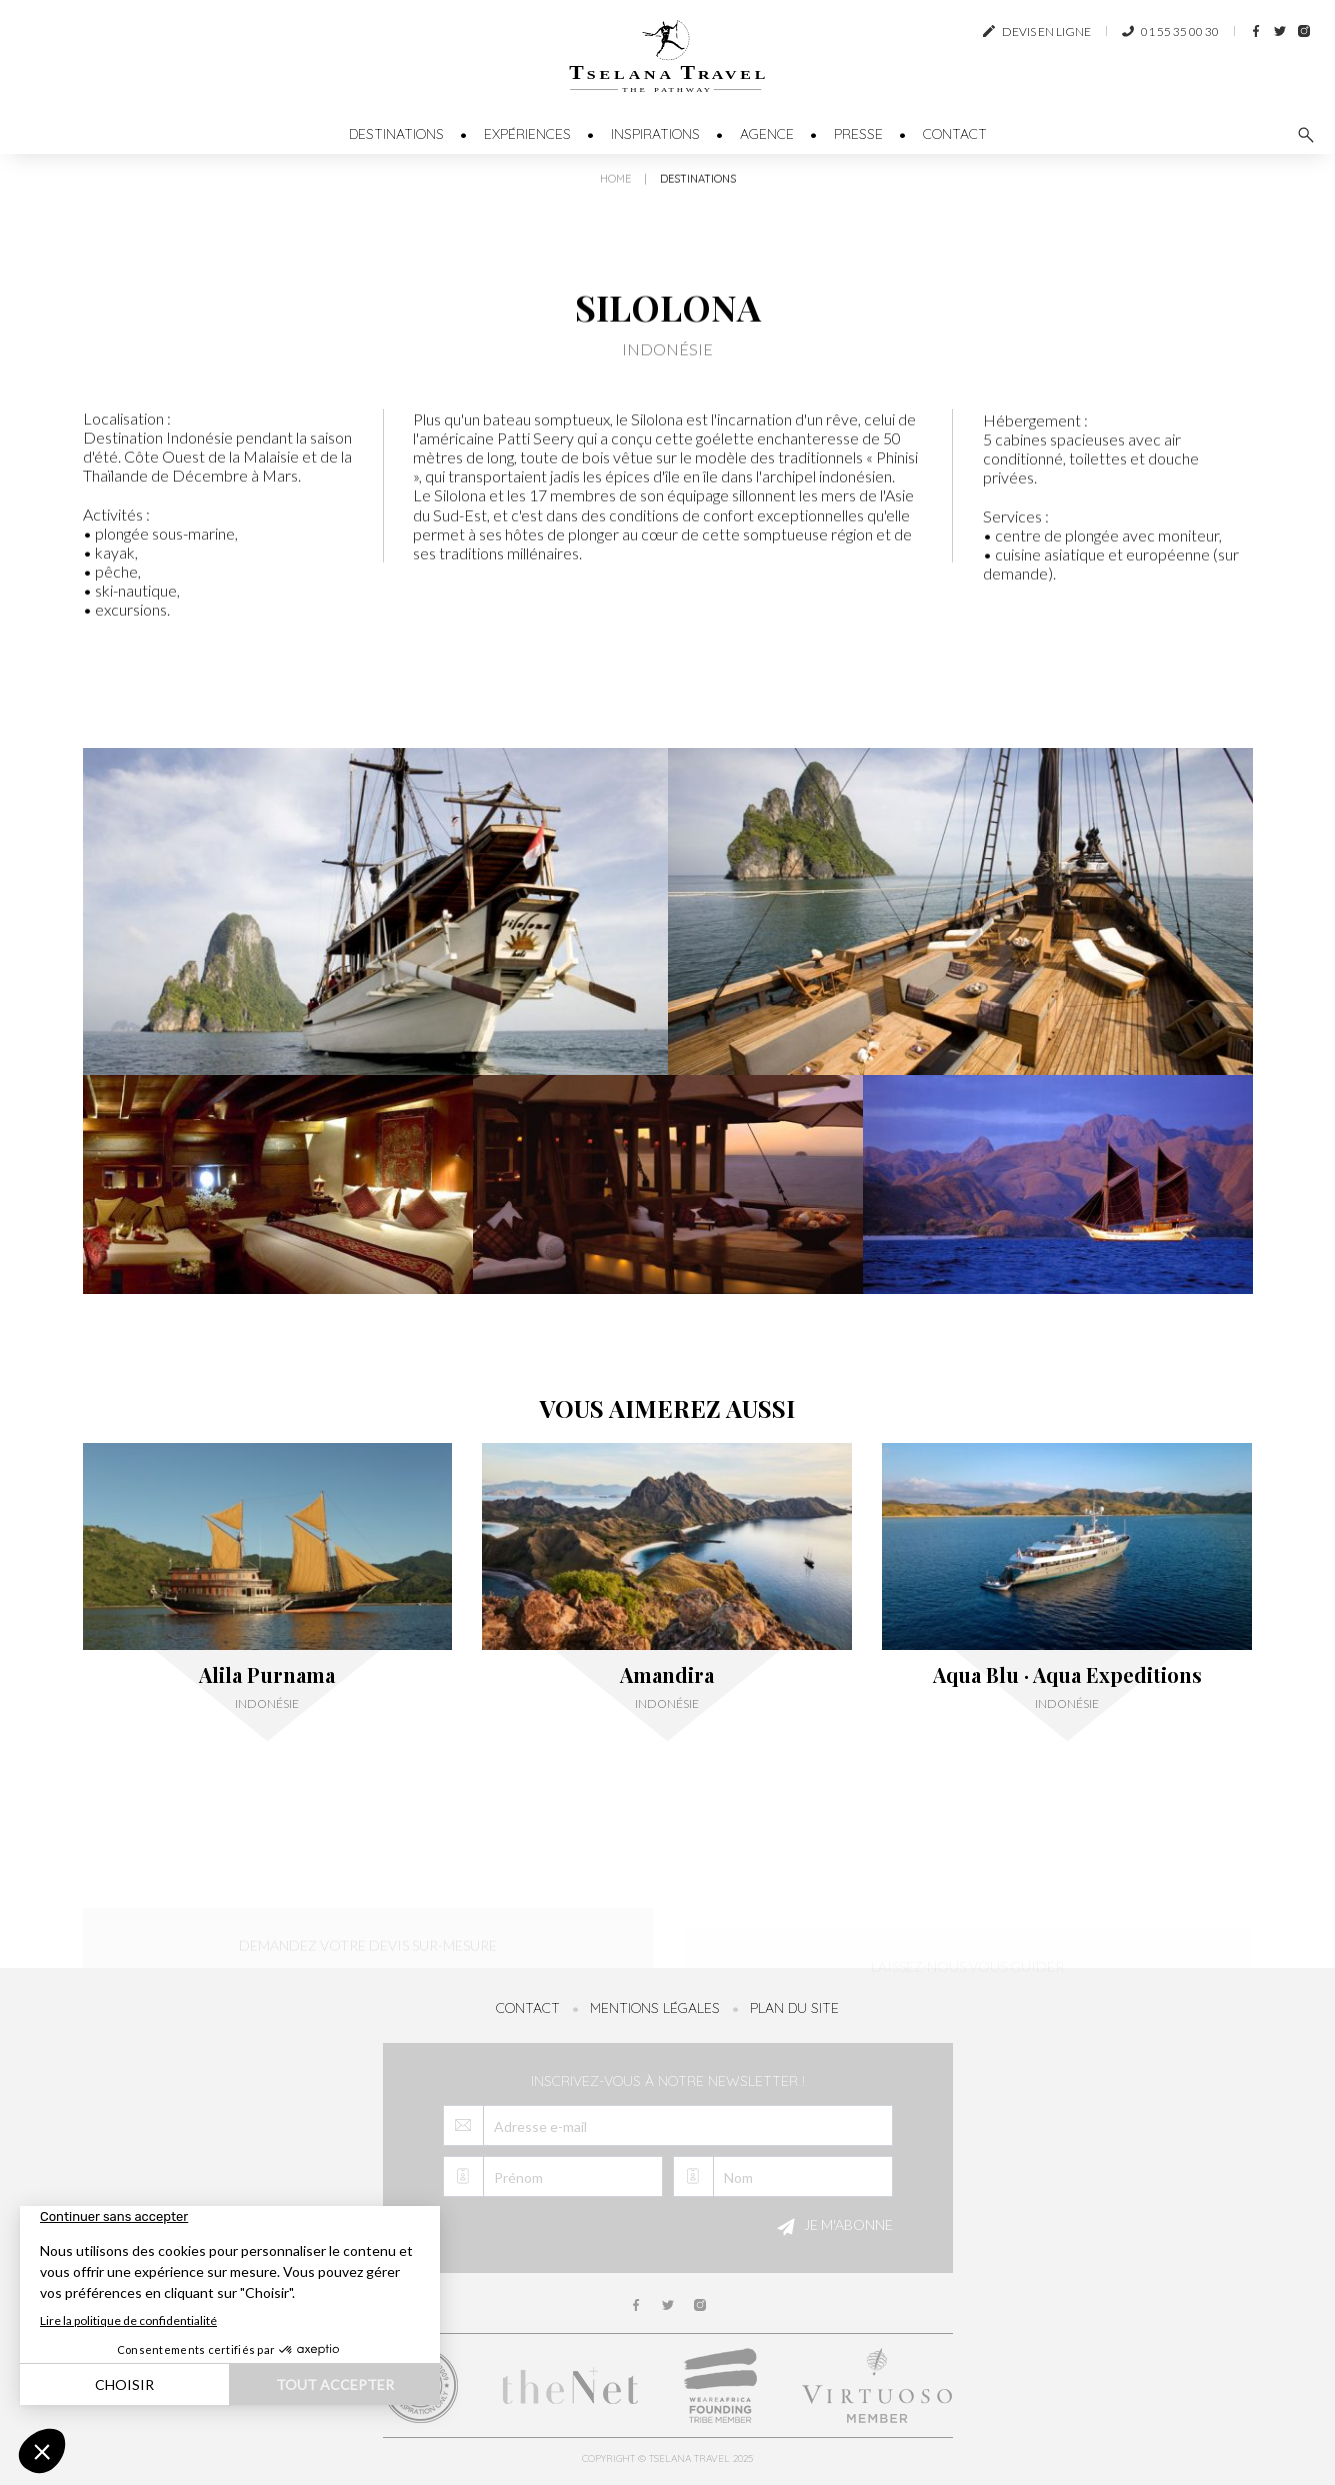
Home (615, 186)
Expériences (527, 134)
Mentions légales (655, 2008)
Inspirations (655, 134)
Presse (858, 134)
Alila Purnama (267, 1675)
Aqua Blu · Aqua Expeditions (1067, 1675)
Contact (955, 134)
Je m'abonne (832, 2227)
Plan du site (794, 2008)
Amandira (667, 1675)
